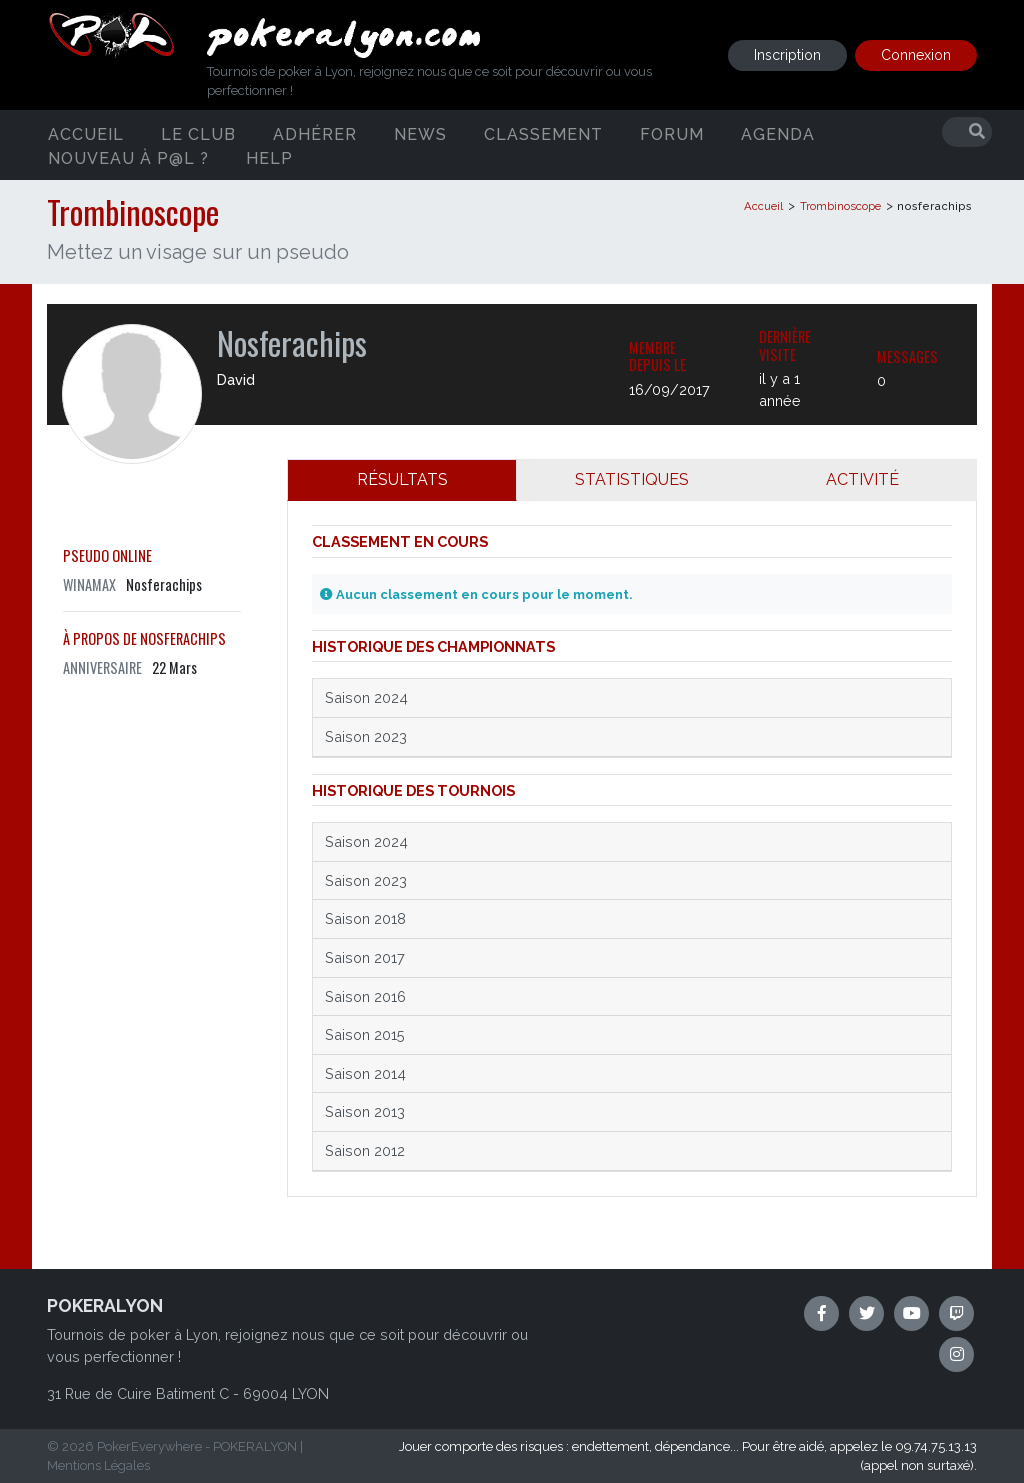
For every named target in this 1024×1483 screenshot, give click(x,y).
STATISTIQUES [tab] (632, 479)
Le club (198, 133)
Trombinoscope (840, 206)
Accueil (86, 133)
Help (269, 157)
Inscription (787, 55)
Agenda (778, 133)
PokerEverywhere (149, 1446)
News (420, 133)
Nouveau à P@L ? (128, 157)
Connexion (916, 55)
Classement (543, 133)
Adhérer (315, 133)
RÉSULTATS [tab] (402, 479)
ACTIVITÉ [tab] (862, 479)
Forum (672, 133)
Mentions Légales (98, 1465)
